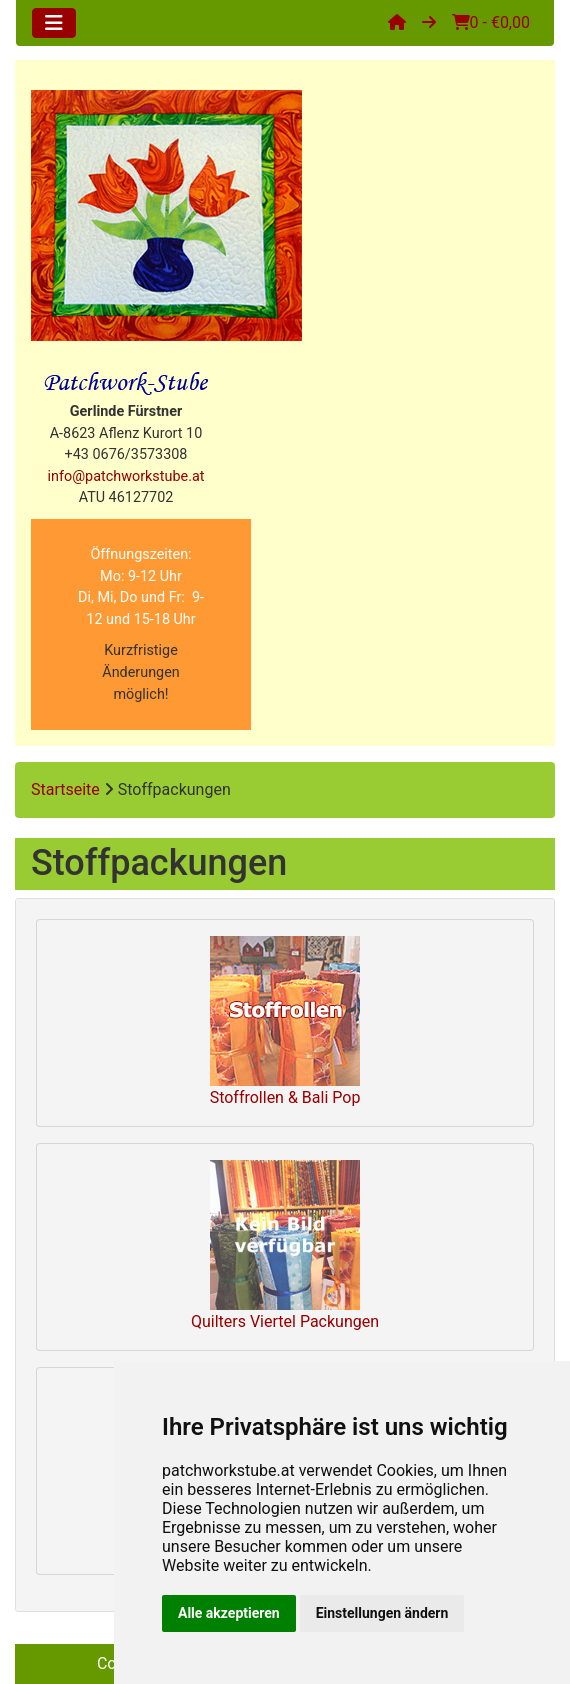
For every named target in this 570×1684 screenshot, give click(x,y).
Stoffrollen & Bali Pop (285, 1021)
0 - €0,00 (491, 22)
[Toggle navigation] (54, 23)
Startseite (65, 789)
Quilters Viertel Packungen (285, 1245)
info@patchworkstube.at (126, 476)
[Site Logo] (166, 215)
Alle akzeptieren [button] (229, 1613)
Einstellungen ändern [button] (382, 1613)
